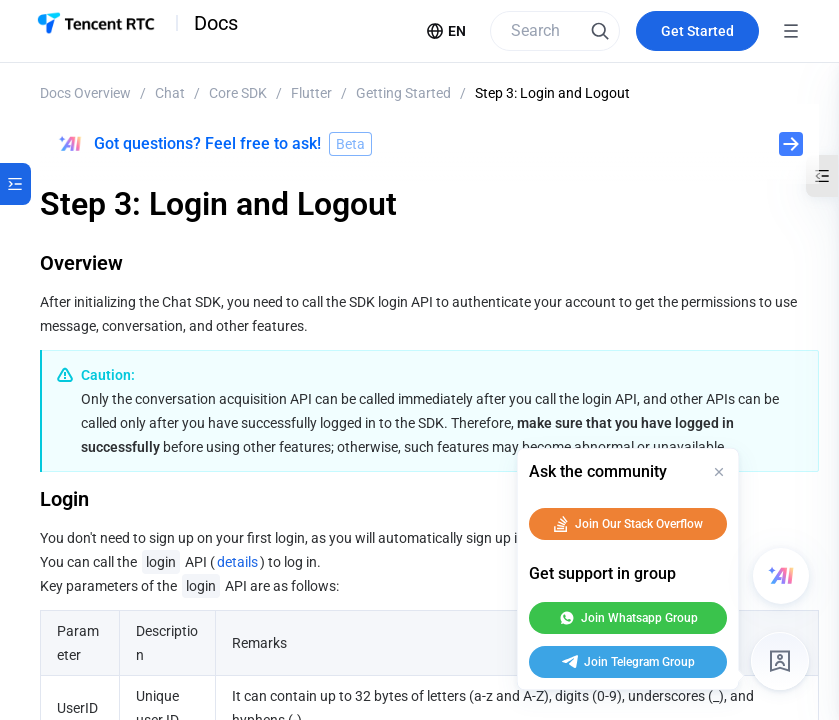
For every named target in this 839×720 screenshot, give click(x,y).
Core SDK (238, 93)
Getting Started (403, 93)
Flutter (311, 93)
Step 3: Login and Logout (552, 93)
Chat (170, 93)
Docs (216, 23)
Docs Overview (85, 93)
